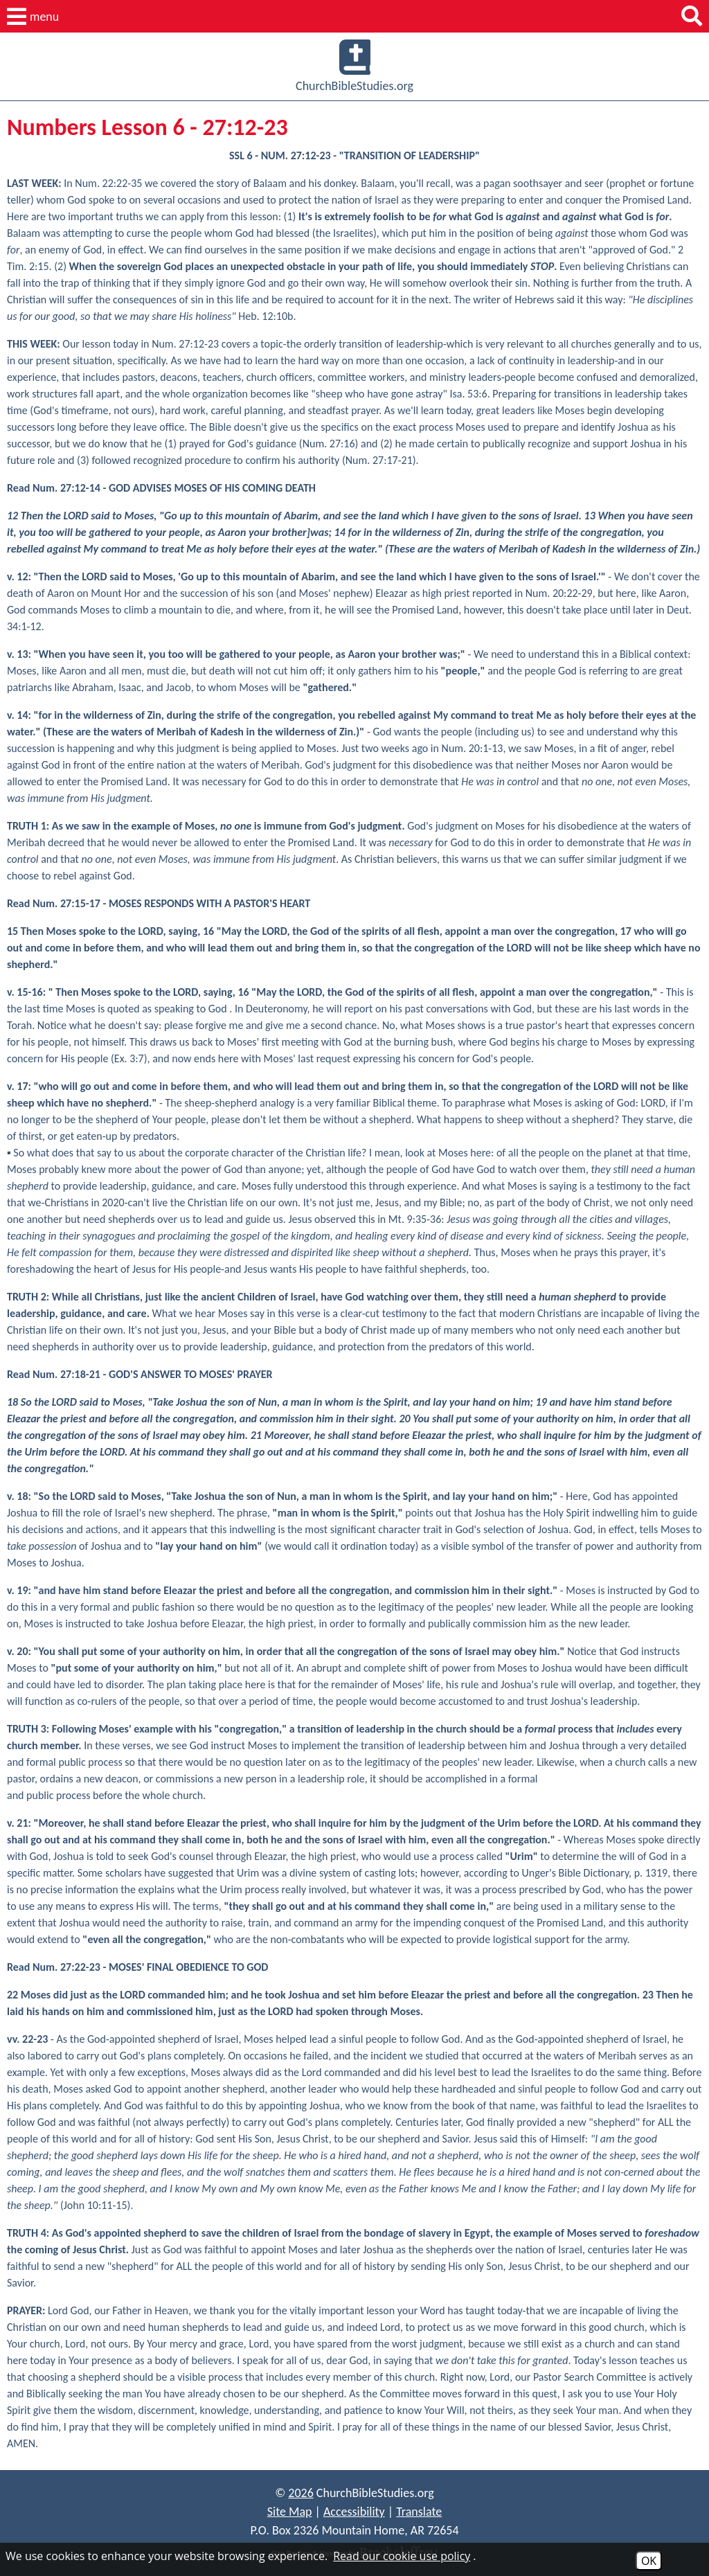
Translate (419, 2511)
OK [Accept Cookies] (648, 2560)
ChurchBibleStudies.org (354, 66)
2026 (301, 2493)
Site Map (289, 2511)
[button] (33, 17)
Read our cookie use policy (401, 2556)
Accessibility (354, 2511)
